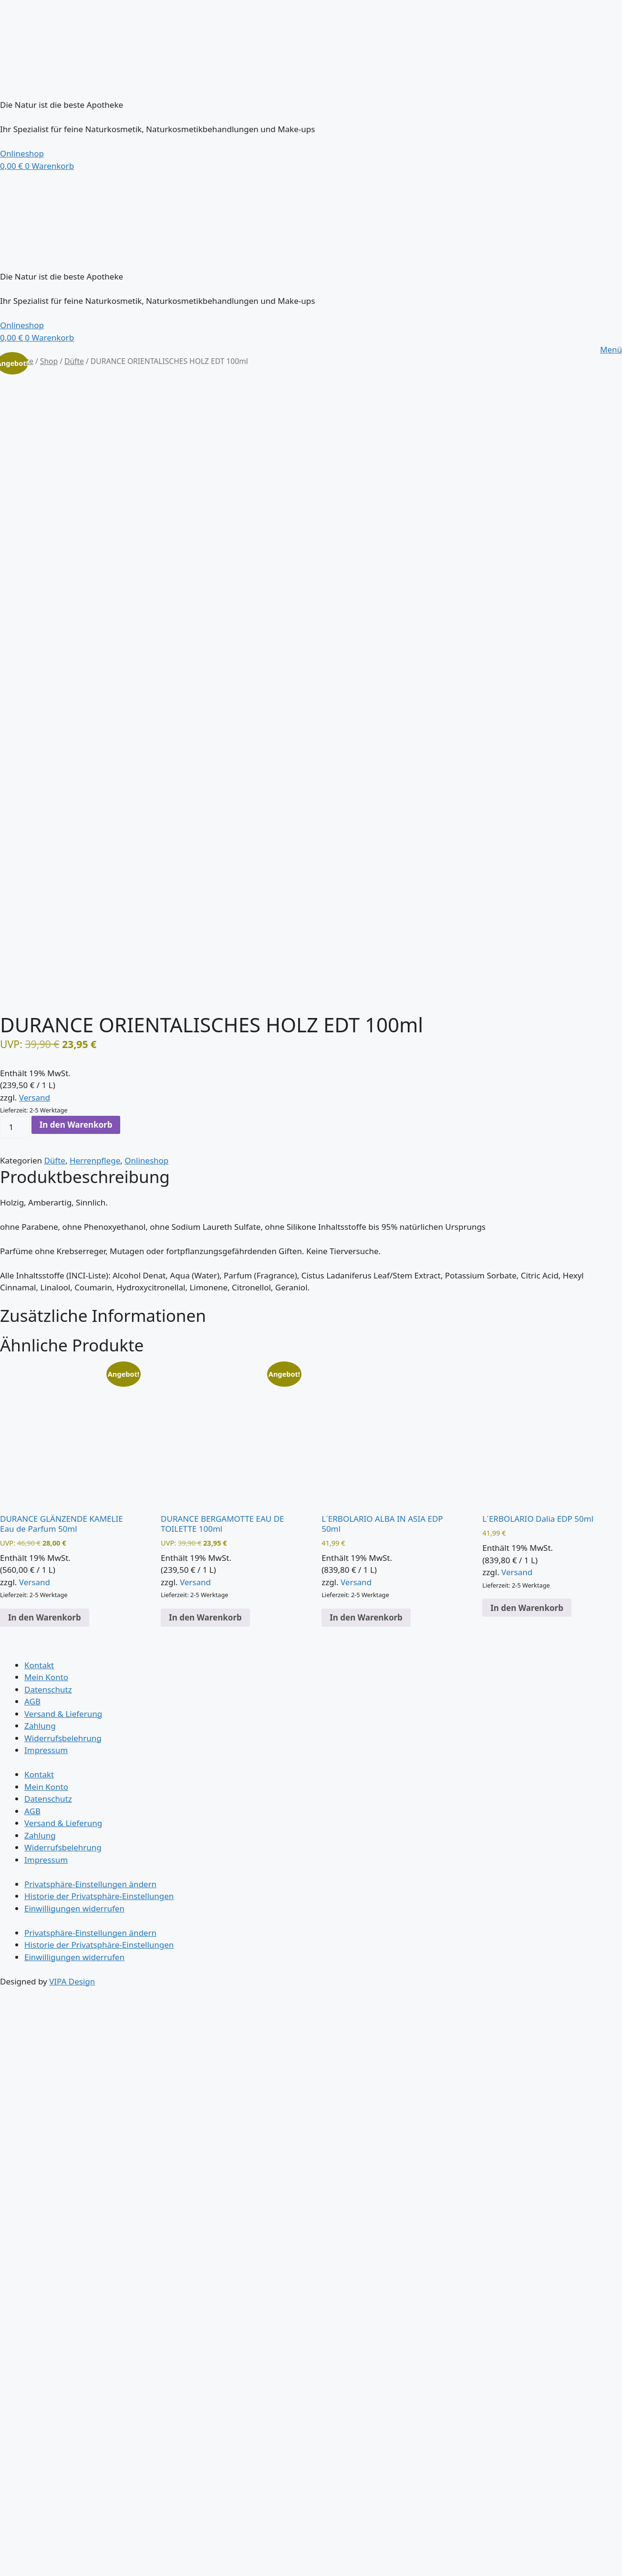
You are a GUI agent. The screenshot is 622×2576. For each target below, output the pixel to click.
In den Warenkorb (76, 1124)
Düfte (74, 361)
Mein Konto (46, 1677)
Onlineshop (146, 1160)
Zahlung (40, 1725)
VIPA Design (72, 1981)
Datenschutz (48, 1689)
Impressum (46, 1750)
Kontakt (39, 1665)
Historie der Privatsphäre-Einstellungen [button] (99, 1895)
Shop (49, 361)
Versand (34, 1097)
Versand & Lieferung (63, 1713)
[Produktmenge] (15, 1127)
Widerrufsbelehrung (63, 1738)
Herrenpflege (95, 1160)
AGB (32, 1701)
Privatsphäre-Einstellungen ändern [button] (90, 1884)
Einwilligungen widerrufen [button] (74, 1908)
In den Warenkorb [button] (44, 1617)
